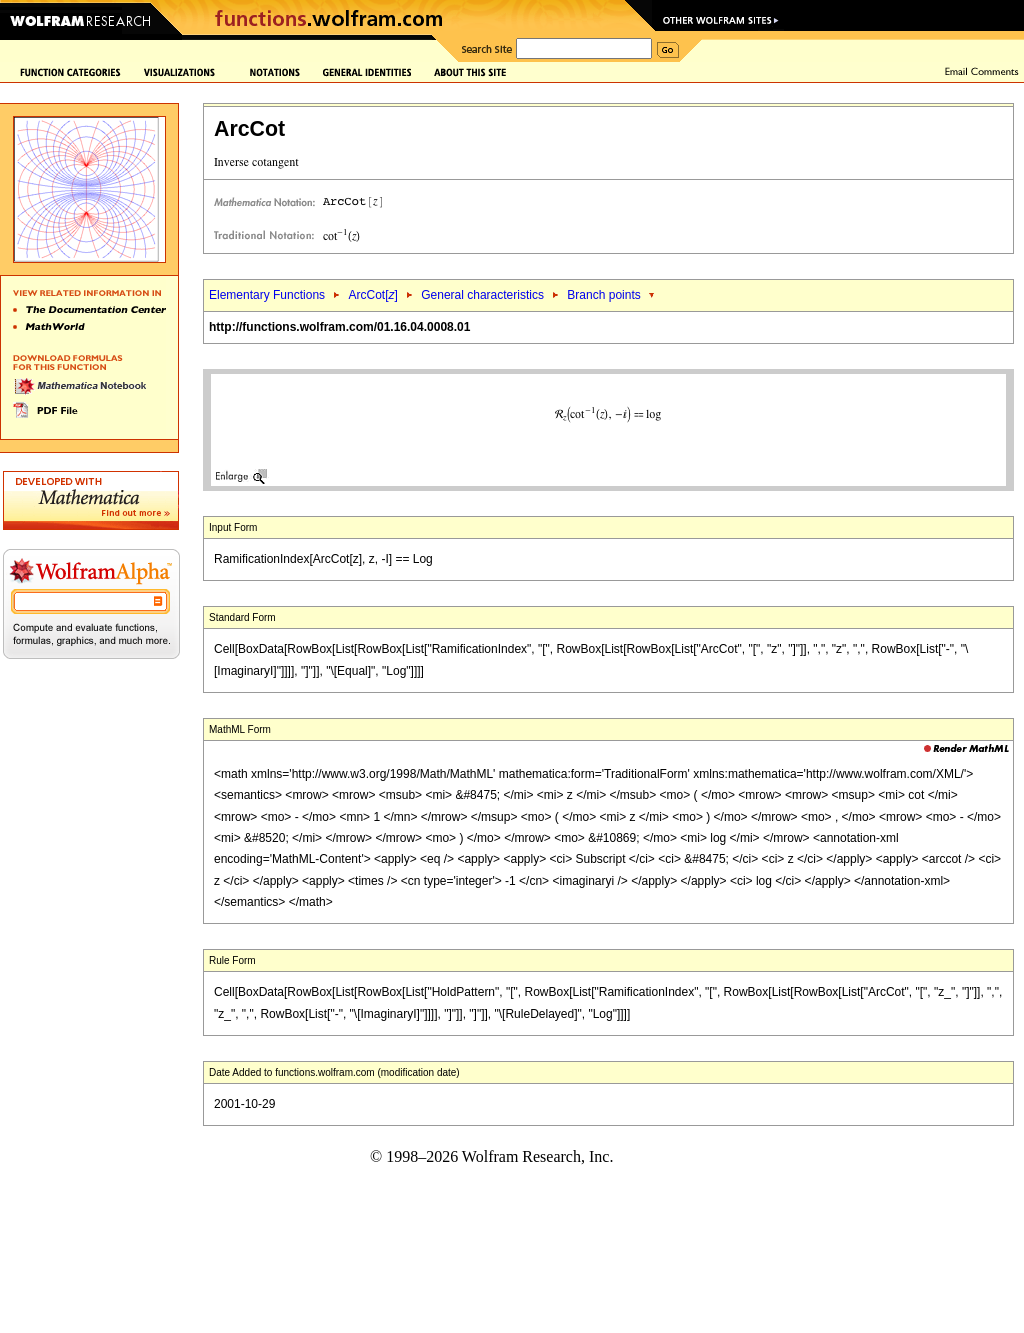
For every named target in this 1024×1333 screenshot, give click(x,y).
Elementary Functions (267, 295)
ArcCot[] (372, 295)
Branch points (603, 295)
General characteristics (482, 295)
